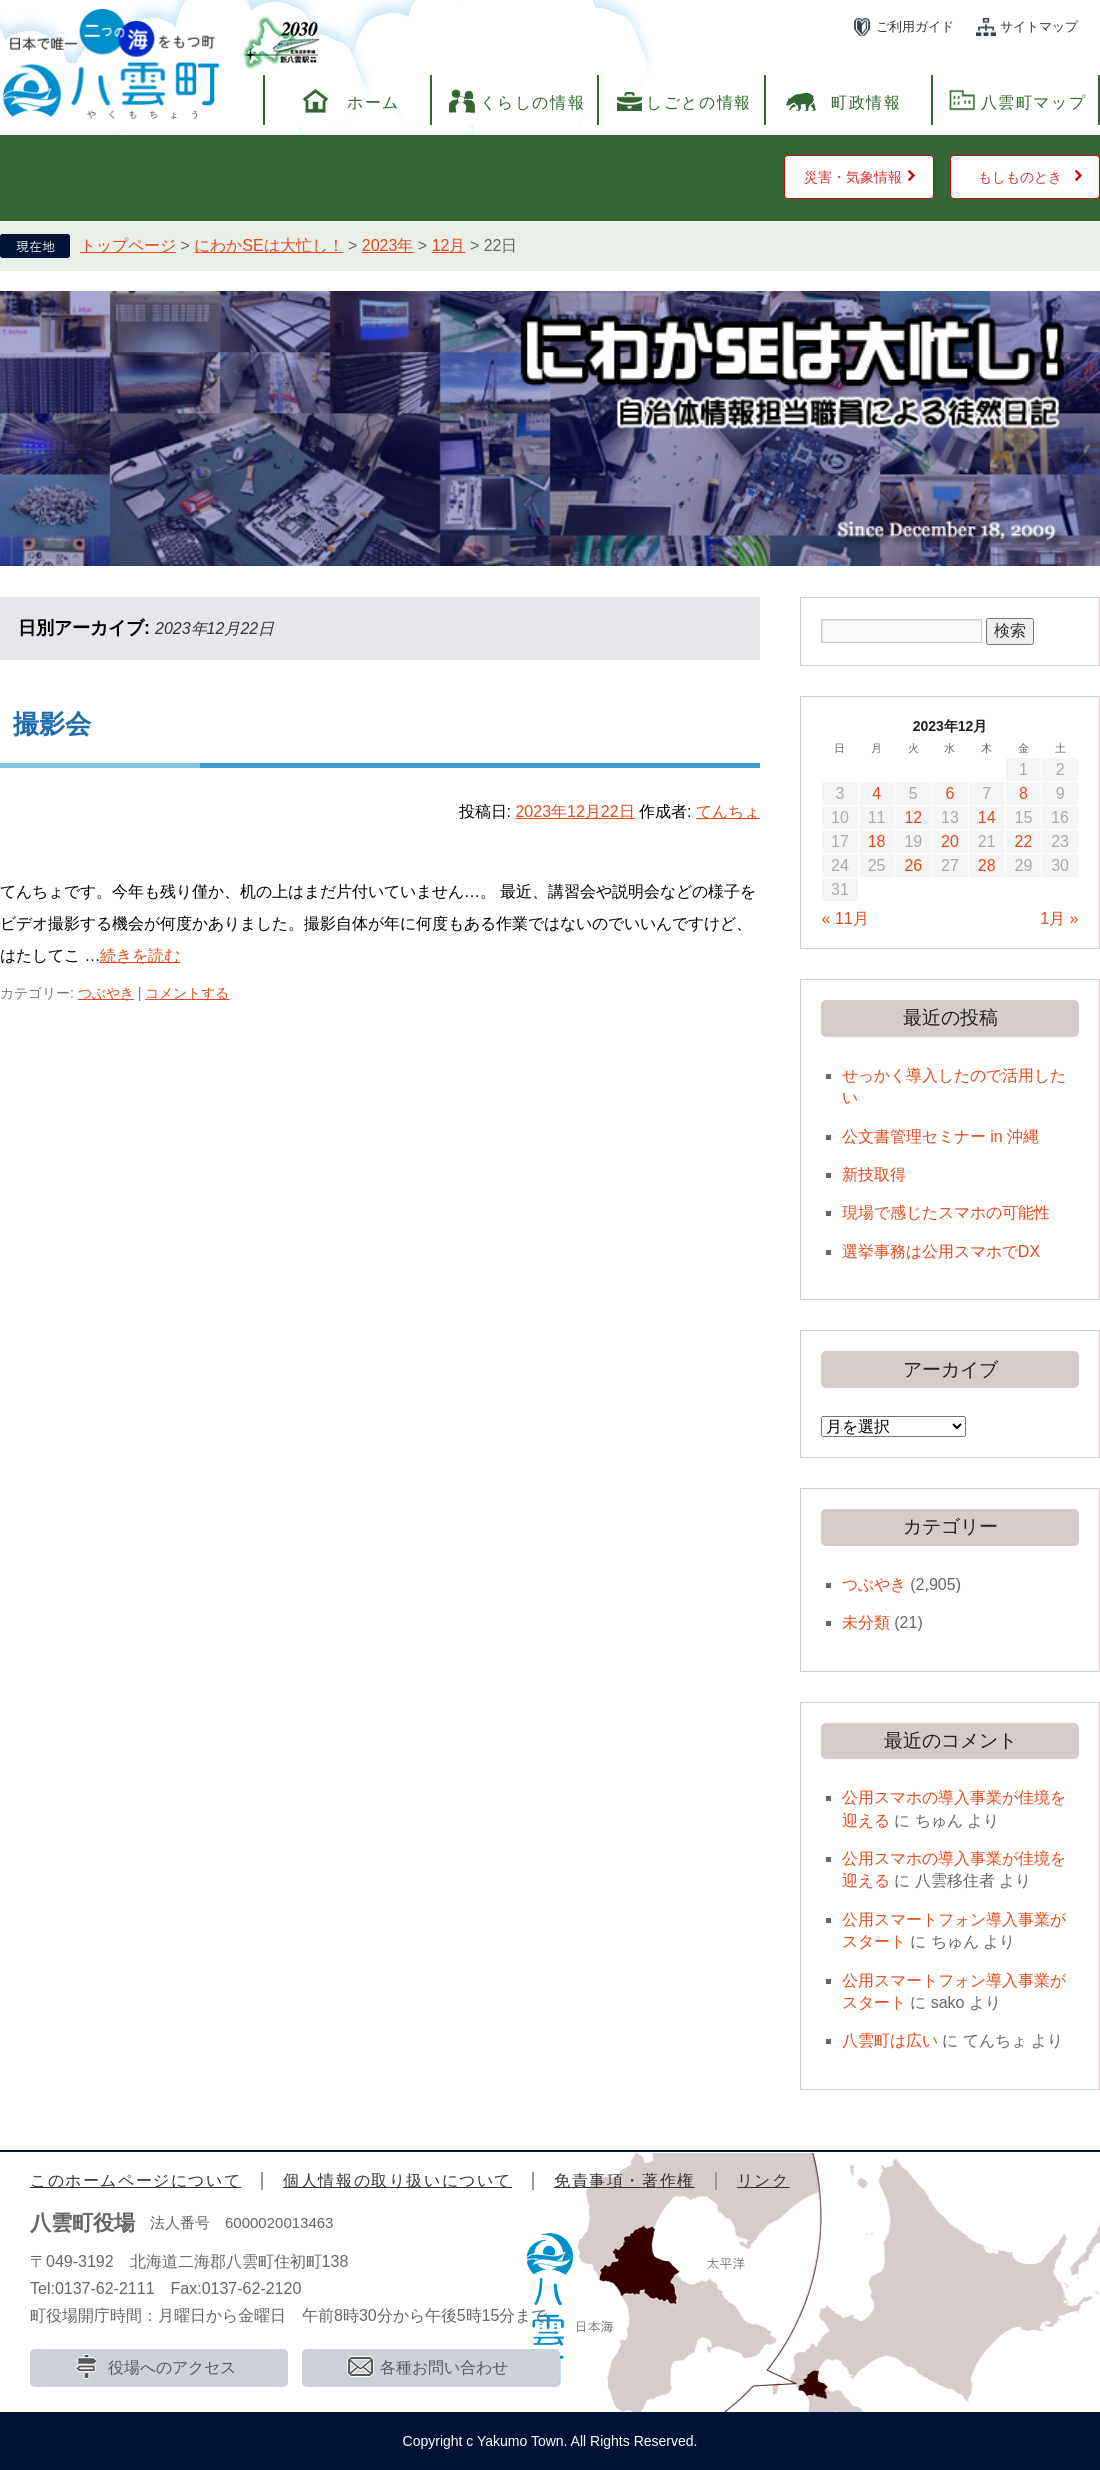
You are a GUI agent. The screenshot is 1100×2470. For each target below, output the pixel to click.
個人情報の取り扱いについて (397, 2180)
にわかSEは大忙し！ (268, 245)
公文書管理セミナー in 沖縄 (940, 1136)
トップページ (128, 245)
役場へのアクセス (172, 2367)
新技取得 (874, 1174)
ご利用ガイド (915, 26)
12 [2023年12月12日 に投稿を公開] (913, 817)
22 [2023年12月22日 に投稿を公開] (1024, 841)
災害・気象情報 (853, 177)
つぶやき (106, 993)
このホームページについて (135, 2180)
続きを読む (140, 955)
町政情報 (866, 102)
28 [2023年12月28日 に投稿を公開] (987, 865)
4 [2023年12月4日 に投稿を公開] (876, 793)
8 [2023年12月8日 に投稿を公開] (1023, 793)
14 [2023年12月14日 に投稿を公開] (987, 817)
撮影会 (52, 724)
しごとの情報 (699, 102)
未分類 (866, 1622)
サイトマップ (1039, 26)
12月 (449, 245)
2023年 (388, 245)
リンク (763, 2180)
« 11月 (845, 918)
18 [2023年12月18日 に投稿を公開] (877, 841)
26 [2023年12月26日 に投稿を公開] (913, 865)
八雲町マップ (1034, 102)
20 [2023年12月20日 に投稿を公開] (950, 841)
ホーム (373, 102)
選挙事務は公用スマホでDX (941, 1251)
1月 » (1059, 918)
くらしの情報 (533, 102)
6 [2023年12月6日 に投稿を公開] (950, 793)
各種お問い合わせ (444, 2367)
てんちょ (728, 811)
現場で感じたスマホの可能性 (946, 1212)
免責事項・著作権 (624, 2180)
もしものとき (1020, 177)
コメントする (187, 993)
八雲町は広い (890, 2040)
